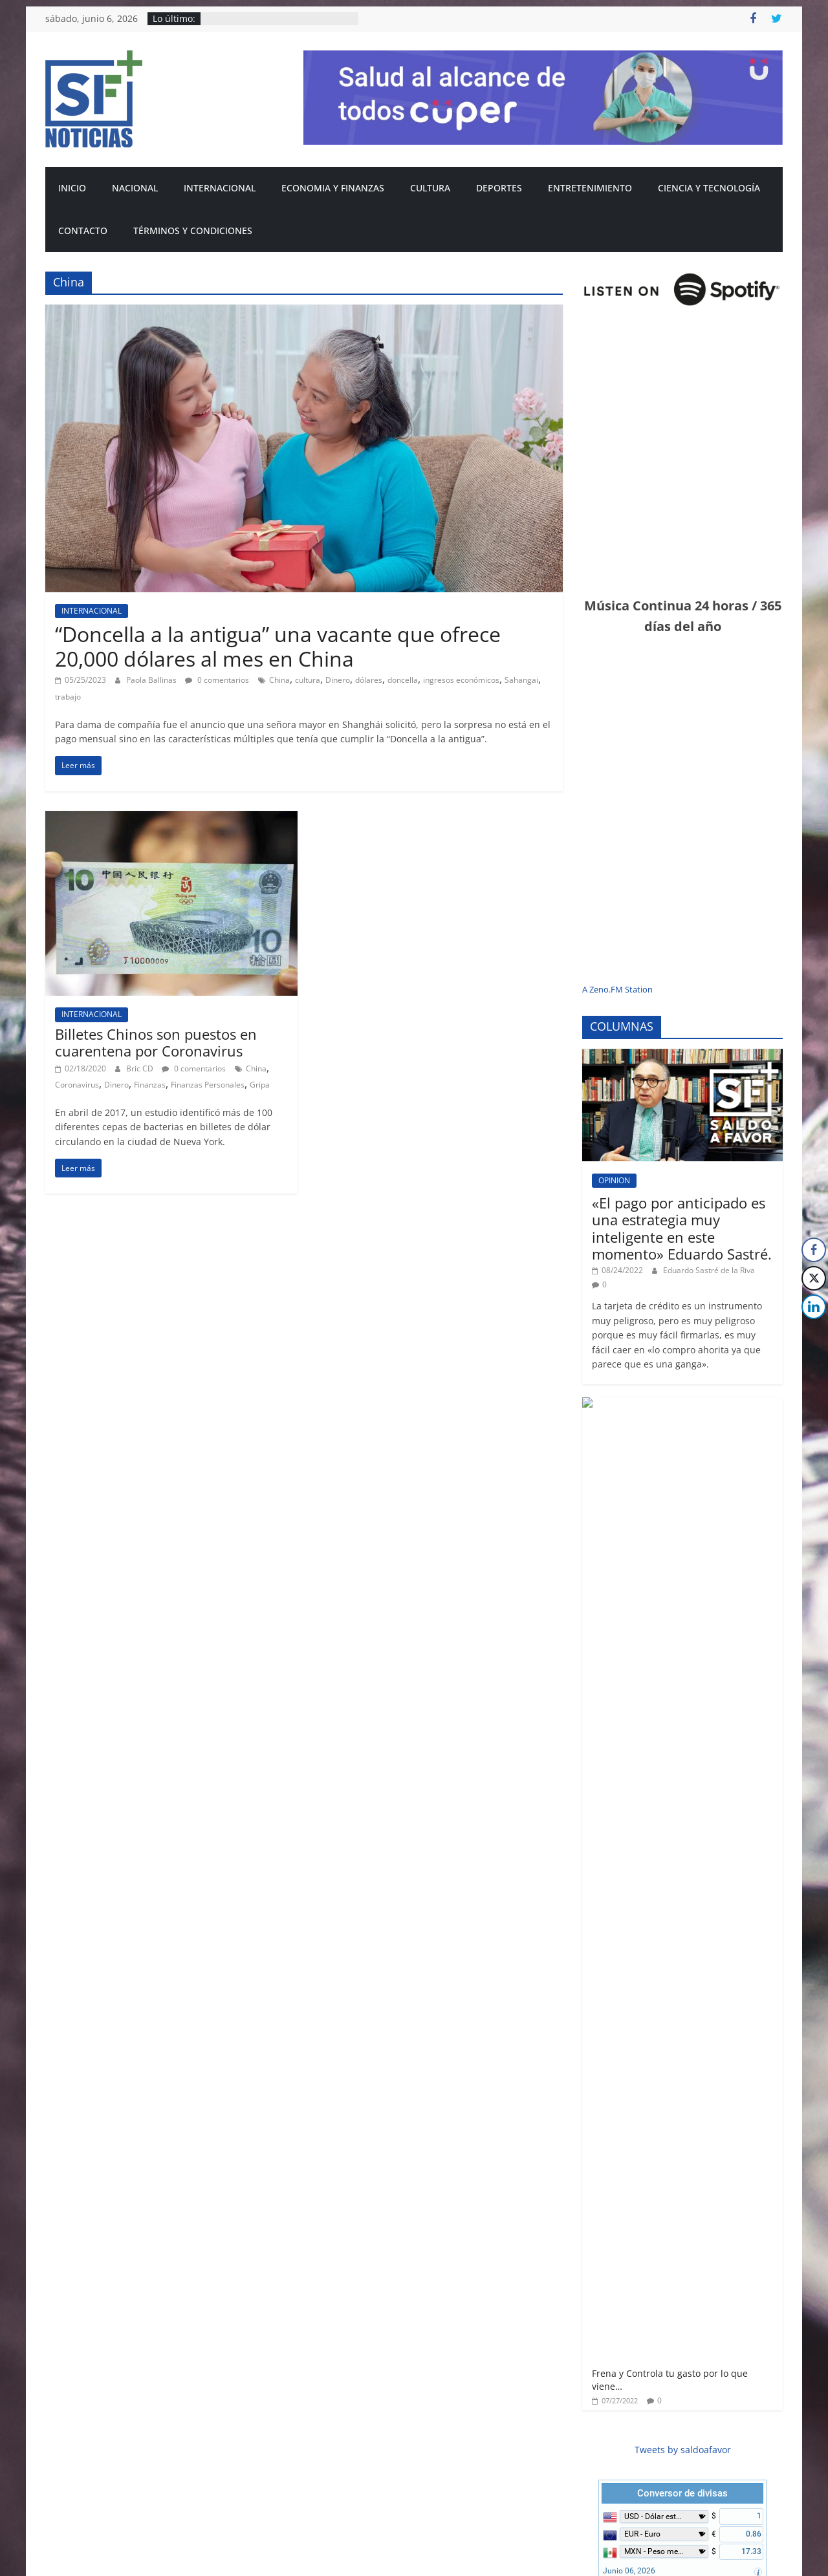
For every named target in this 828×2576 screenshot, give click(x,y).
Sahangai (521, 679)
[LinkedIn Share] (813, 1306)
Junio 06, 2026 (629, 1620)
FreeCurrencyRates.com (730, 1635)
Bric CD (140, 1068)
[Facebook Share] (813, 1250)
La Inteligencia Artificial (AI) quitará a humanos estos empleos (681, 2269)
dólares (368, 679)
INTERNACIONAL (220, 188)
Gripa (260, 1084)
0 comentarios (217, 679)
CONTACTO (82, 230)
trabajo (68, 696)
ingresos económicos (461, 679)
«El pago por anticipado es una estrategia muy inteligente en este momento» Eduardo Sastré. (682, 1228)
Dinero (337, 679)
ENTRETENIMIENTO (590, 188)
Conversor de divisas (682, 1543)
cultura (307, 679)
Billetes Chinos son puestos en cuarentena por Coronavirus (156, 1042)
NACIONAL (135, 188)
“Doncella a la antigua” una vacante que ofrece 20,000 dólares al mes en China (278, 646)
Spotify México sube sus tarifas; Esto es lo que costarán (718, 2412)
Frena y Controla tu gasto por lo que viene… (714, 1422)
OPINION (614, 1180)
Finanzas (150, 1084)
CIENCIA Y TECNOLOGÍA (709, 188)
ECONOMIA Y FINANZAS (332, 188)
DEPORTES (499, 188)
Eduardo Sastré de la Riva (709, 1270)
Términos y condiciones (192, 230)
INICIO (72, 188)
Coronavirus (77, 1084)
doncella (402, 679)
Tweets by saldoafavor (683, 1499)
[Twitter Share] (813, 1278)
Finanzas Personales (208, 1084)
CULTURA (430, 188)
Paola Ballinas (152, 679)
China (279, 679)
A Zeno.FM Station (617, 990)
